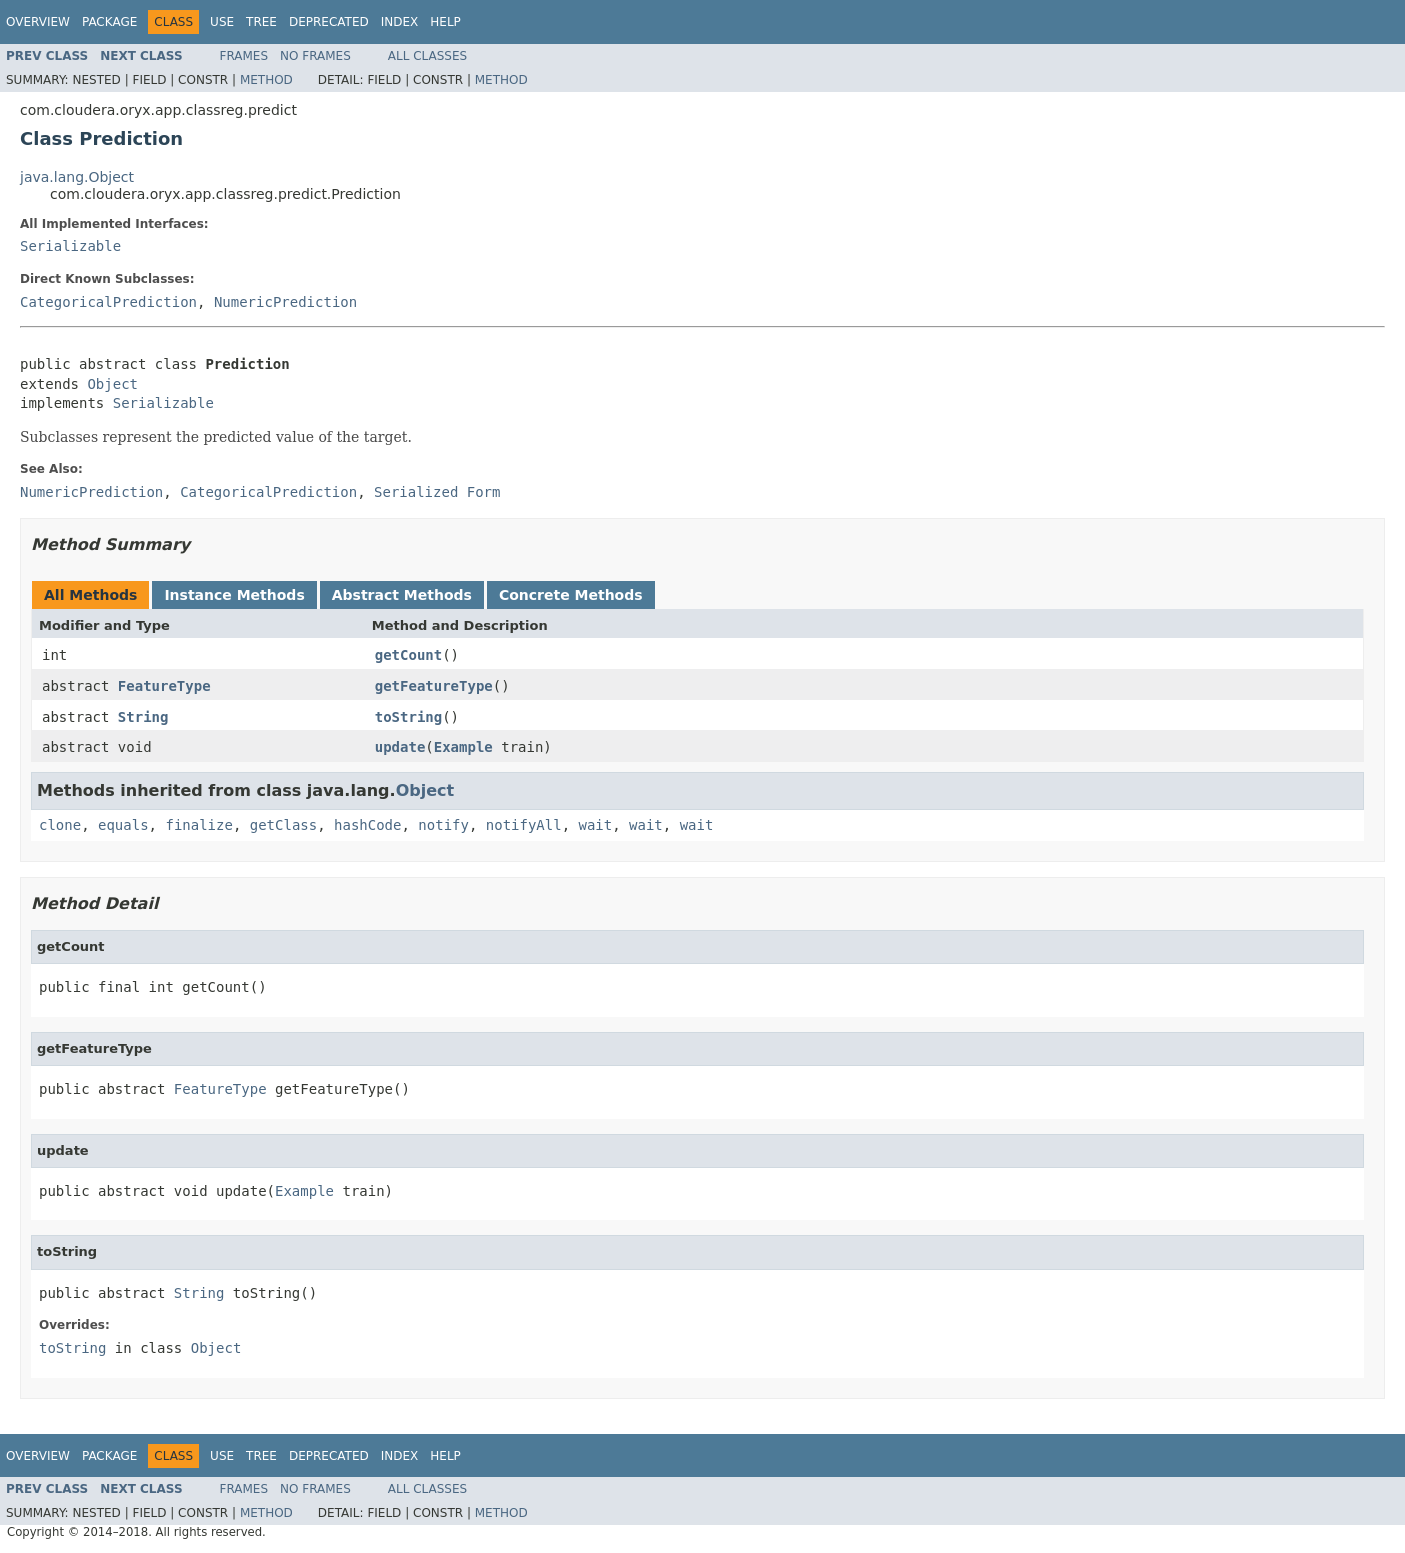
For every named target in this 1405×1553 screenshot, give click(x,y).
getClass (283, 825)
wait (596, 825)
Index (400, 22)
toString (408, 717)
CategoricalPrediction (108, 302)
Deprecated (329, 22)
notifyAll (524, 825)
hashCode (367, 825)
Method (266, 80)
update (400, 747)
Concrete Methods (571, 595)
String (143, 717)
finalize (198, 825)
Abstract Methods (402, 595)
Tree (261, 22)
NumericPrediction (285, 302)
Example (463, 747)
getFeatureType (434, 686)
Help (445, 22)
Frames (244, 56)
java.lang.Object (77, 177)
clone (60, 825)
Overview (38, 22)
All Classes (427, 56)
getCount (408, 655)
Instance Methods (234, 595)
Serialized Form (437, 492)
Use (222, 22)
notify (443, 825)
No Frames (315, 56)
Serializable (70, 246)
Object (112, 384)
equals (123, 825)
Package (109, 22)
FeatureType (164, 686)
